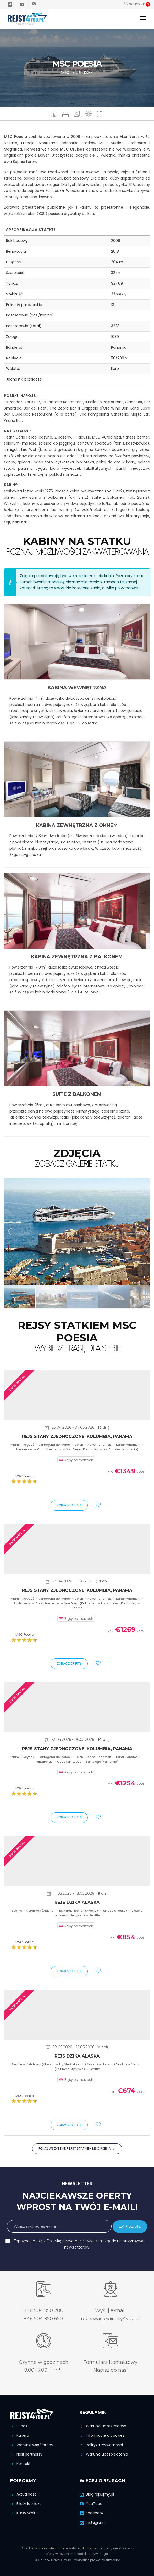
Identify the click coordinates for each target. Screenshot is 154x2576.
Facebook (92, 2513)
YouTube (91, 2503)
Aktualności (23, 2494)
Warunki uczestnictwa (103, 2426)
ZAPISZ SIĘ (130, 2226)
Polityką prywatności (65, 2241)
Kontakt (20, 2463)
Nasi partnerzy (26, 2454)
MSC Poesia (24, 1476)
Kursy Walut (24, 2513)
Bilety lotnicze (26, 2503)
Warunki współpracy (31, 2444)
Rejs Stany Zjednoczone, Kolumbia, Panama (77, 1436)
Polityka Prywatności (101, 2444)
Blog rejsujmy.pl (97, 2494)
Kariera (19, 2435)
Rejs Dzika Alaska (77, 1902)
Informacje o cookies (102, 2435)
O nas (18, 2426)
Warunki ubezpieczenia (104, 2454)
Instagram (92, 2522)
